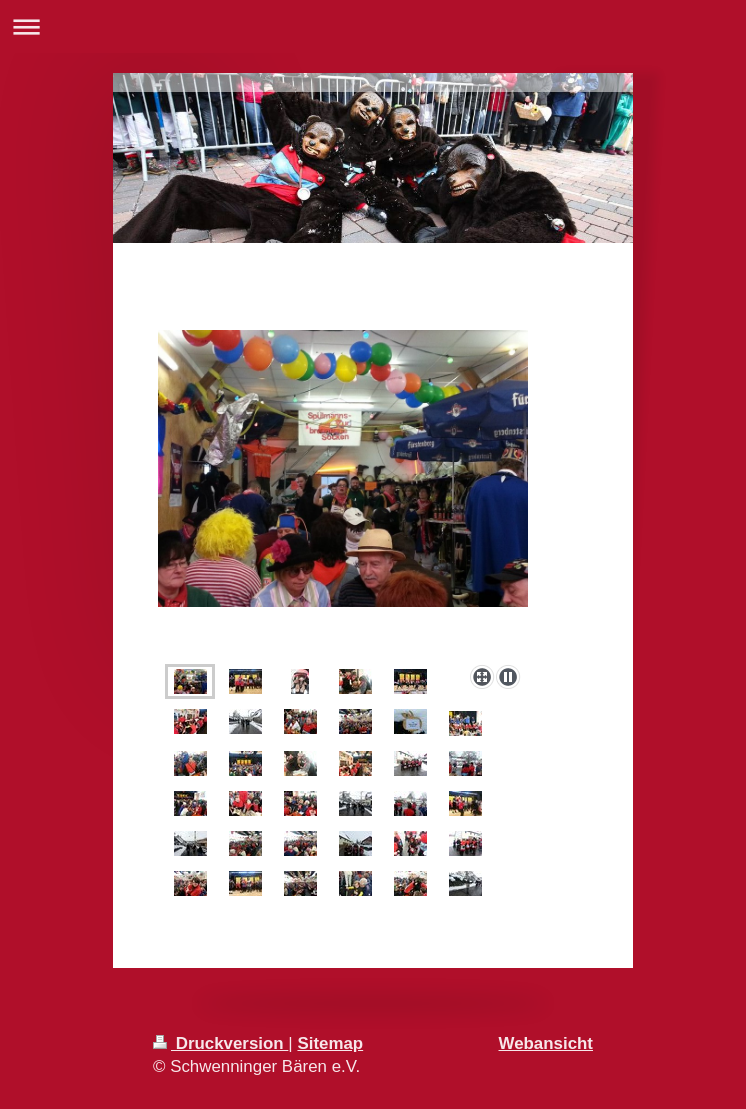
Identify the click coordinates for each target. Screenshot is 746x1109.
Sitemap (330, 1043)
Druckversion (220, 1043)
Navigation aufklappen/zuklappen (373, 26)
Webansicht (546, 1043)
